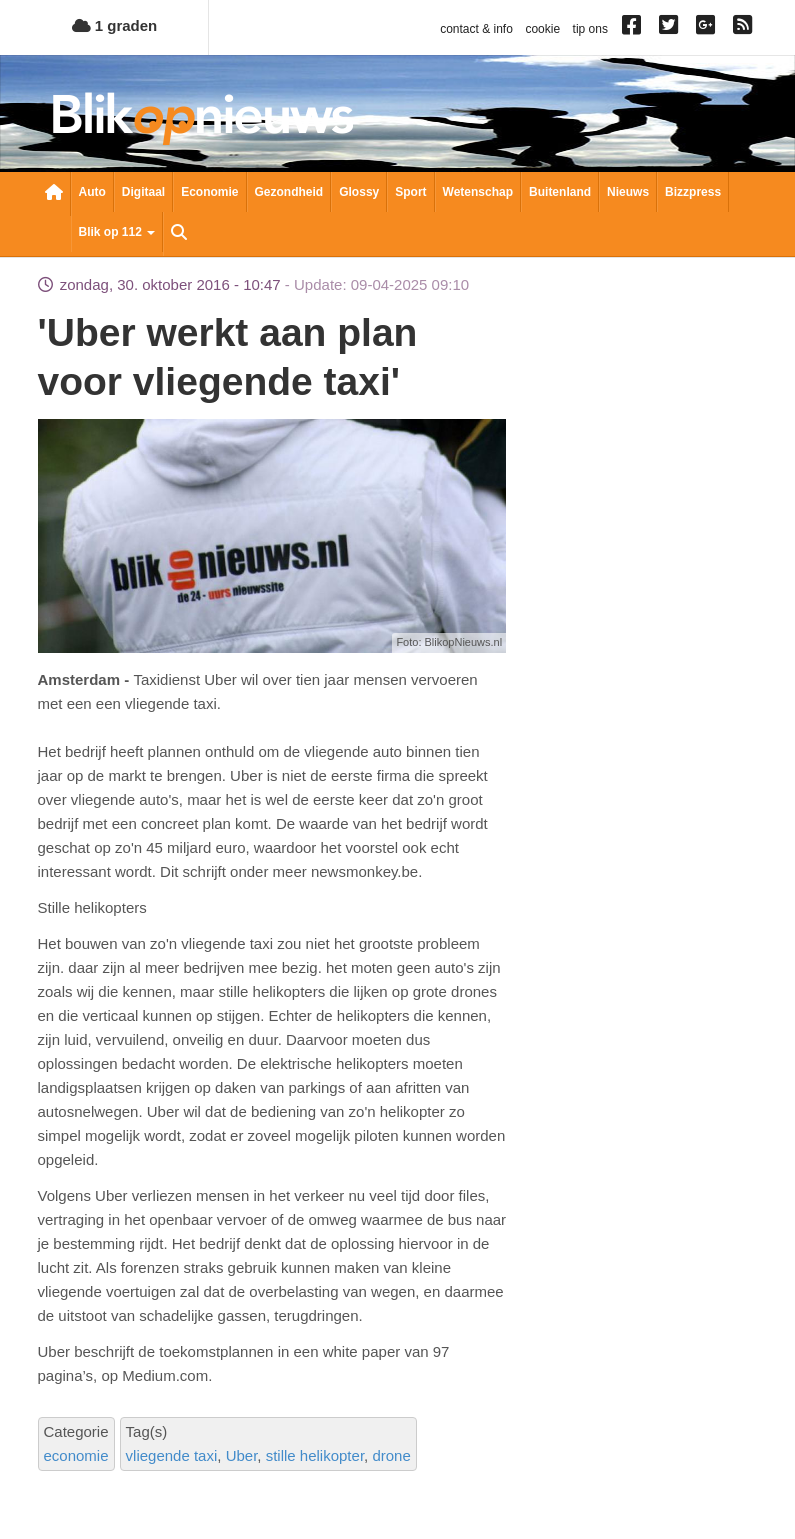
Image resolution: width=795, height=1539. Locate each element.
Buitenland (560, 192)
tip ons (590, 29)
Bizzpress (693, 192)
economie (76, 1455)
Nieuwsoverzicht (54, 194)
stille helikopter (315, 1455)
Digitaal (143, 192)
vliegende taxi (172, 1455)
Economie (209, 192)
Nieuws (628, 192)
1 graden (115, 25)
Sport (410, 192)
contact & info (476, 29)
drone (391, 1455)
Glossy (359, 192)
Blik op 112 (117, 232)
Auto (92, 192)
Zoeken (179, 234)
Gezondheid (289, 192)
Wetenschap (478, 192)
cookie (542, 29)
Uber (242, 1455)
